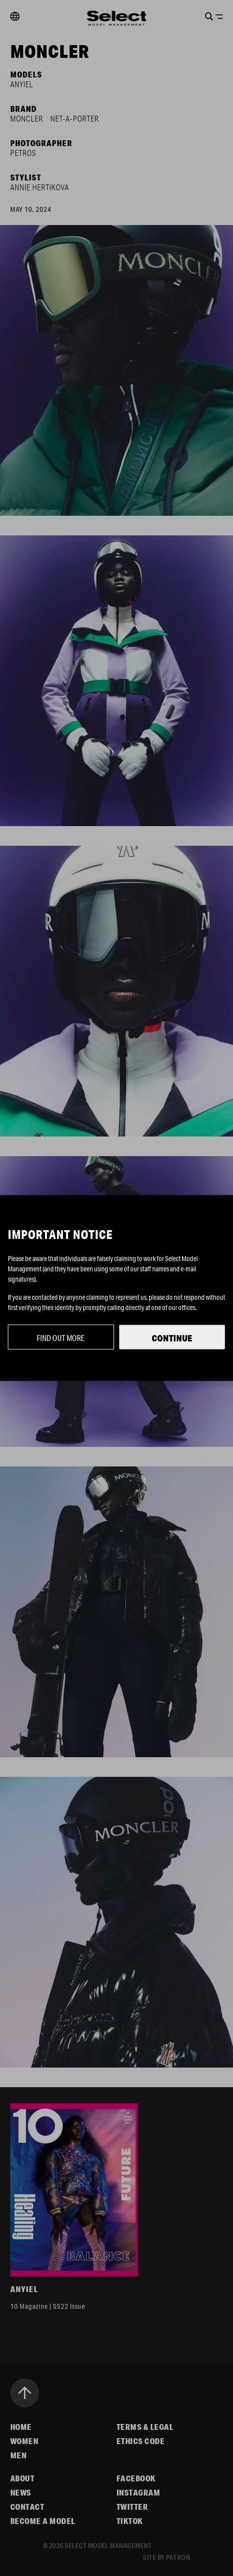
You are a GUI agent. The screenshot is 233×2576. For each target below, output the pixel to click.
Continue (172, 1338)
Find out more (61, 1338)
